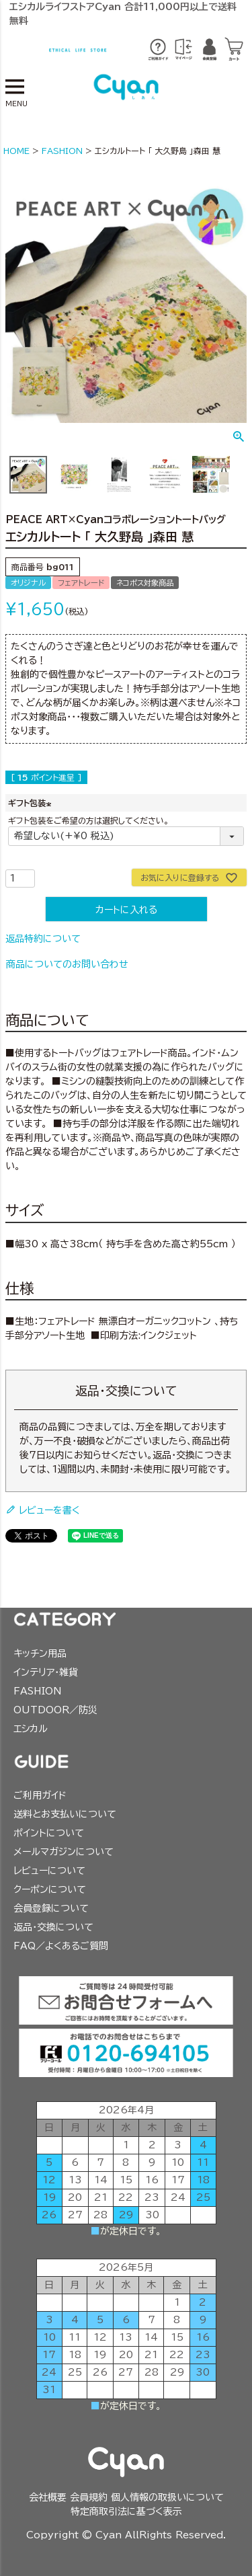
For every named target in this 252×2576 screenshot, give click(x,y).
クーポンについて (49, 1889)
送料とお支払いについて (64, 1814)
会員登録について (51, 1908)
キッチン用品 (40, 1653)
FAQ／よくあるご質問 (60, 1946)
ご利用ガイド (40, 1795)
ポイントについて (48, 1833)
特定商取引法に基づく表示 (126, 2511)
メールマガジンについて (63, 1852)
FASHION (62, 151)
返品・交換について (53, 1927)
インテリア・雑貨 (45, 1672)
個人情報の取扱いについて (167, 2497)
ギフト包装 (31, 803)
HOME (16, 151)
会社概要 (48, 2497)
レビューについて (49, 1870)
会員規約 (89, 2497)
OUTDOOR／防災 (55, 1710)
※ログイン (183, 50)
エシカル (30, 1728)
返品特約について (43, 938)
